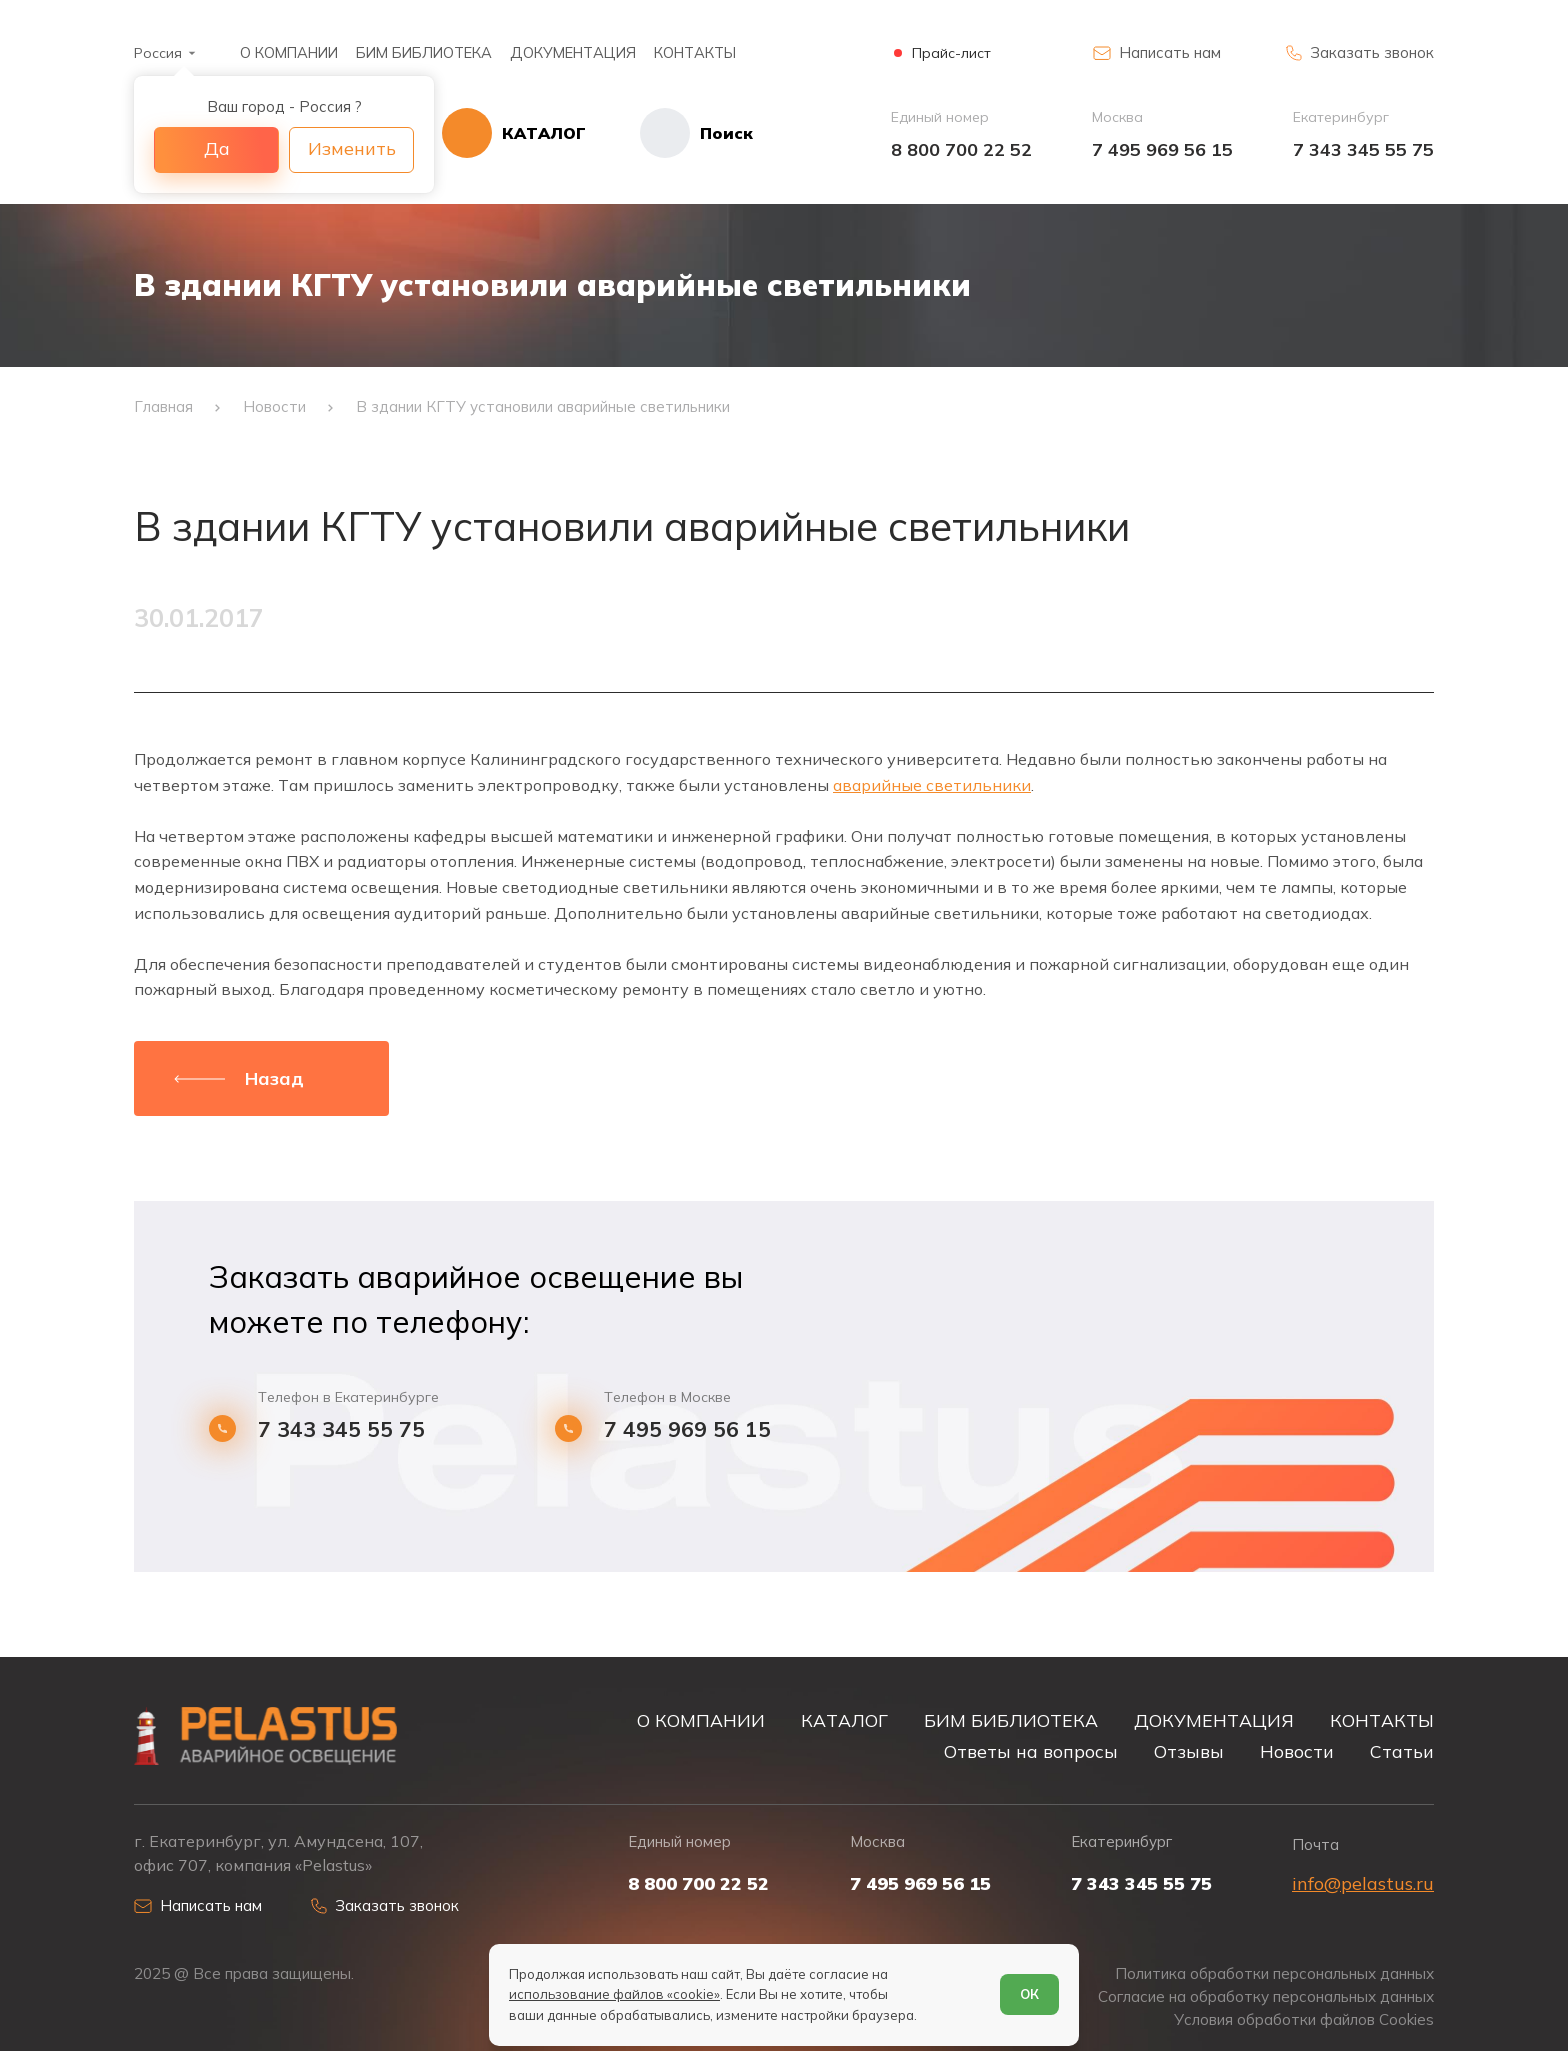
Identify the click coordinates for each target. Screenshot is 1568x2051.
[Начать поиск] (669, 133)
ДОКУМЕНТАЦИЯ (573, 52)
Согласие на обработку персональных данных (1266, 1996)
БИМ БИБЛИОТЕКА (424, 52)
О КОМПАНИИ (289, 52)
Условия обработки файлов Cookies (1304, 2019)
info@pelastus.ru (1363, 1883)
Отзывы (1189, 1751)
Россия (158, 53)
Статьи (1402, 1751)
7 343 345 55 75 (1363, 149)
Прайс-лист (951, 53)
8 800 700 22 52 (961, 149)
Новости (1297, 1751)
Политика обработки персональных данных (1274, 1973)
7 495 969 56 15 (1162, 149)
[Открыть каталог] (514, 133)
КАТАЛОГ (844, 1720)
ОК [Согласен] (1029, 1994)
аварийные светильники (932, 785)
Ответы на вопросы (1031, 1751)
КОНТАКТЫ (695, 52)
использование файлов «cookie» (614, 1994)
